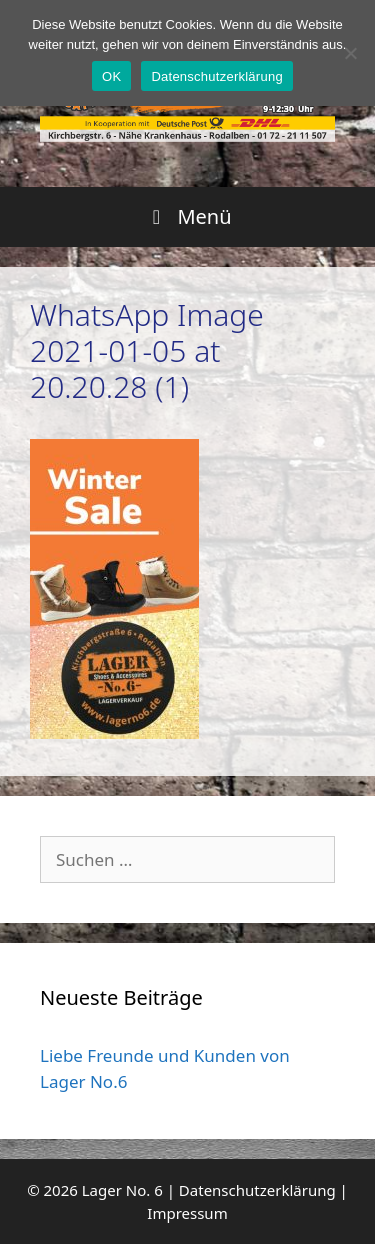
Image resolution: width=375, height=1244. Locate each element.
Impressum (187, 1213)
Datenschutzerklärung (257, 1190)
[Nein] (350, 53)
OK (111, 76)
